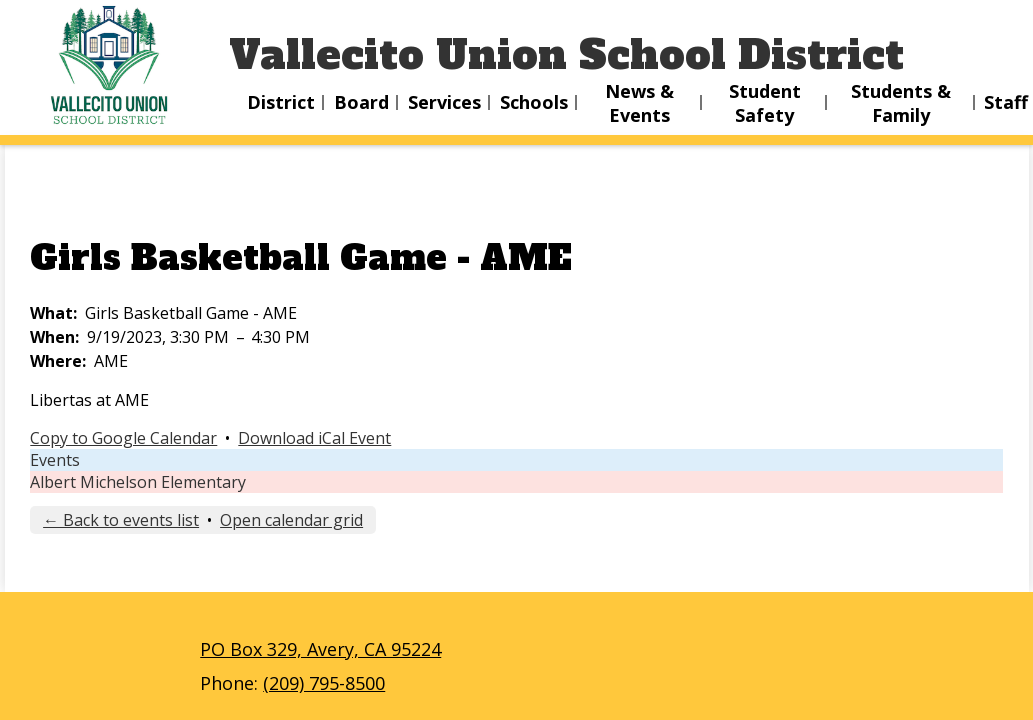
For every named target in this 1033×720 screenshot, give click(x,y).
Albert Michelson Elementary (138, 482)
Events (55, 460)
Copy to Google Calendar (123, 438)
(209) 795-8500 (324, 683)
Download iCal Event (314, 438)
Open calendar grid (291, 520)
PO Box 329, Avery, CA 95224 (320, 649)
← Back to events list (121, 520)
